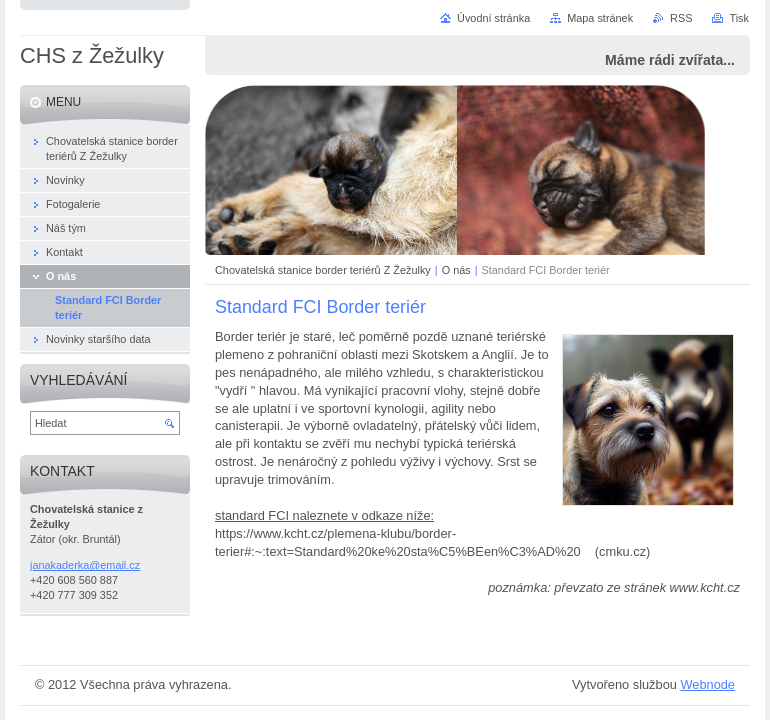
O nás (456, 270)
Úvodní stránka (493, 18)
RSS (681, 18)
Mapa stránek (600, 18)
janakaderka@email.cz (85, 565)
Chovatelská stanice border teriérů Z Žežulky (323, 270)
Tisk (739, 18)
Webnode (707, 684)
